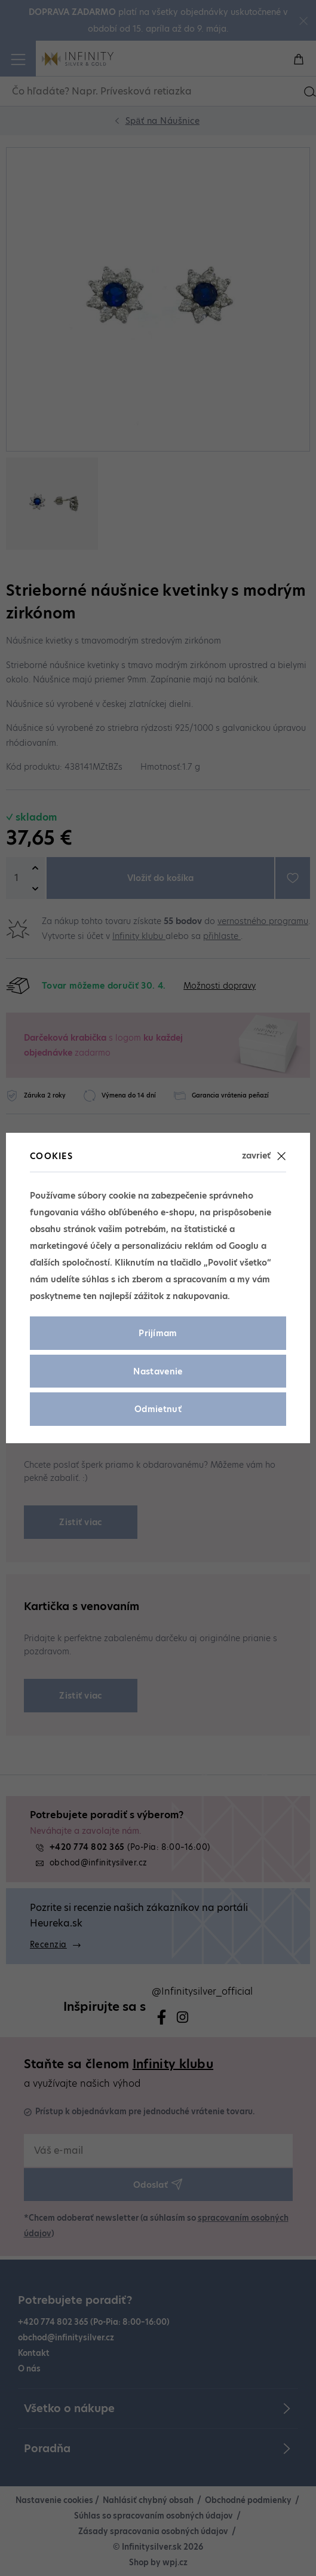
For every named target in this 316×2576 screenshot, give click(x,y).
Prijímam (158, 1333)
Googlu (244, 1246)
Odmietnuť (158, 1409)
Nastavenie (157, 1371)
